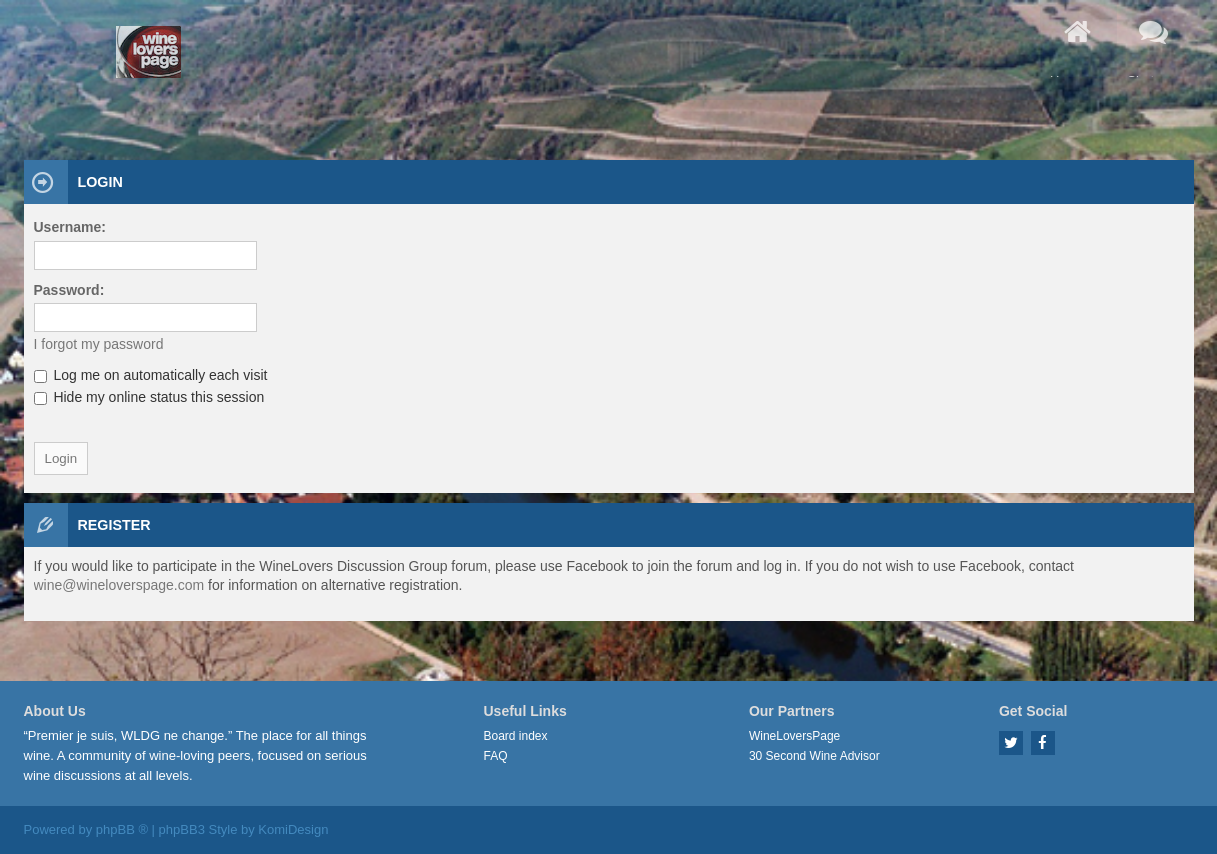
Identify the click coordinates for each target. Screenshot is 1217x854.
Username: (70, 227)
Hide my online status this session (149, 397)
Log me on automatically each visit (151, 375)
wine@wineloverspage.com (119, 585)
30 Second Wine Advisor (814, 756)
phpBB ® (122, 829)
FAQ (496, 756)
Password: (69, 290)
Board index (516, 736)
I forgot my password (99, 344)
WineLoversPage (794, 736)
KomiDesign (293, 829)
